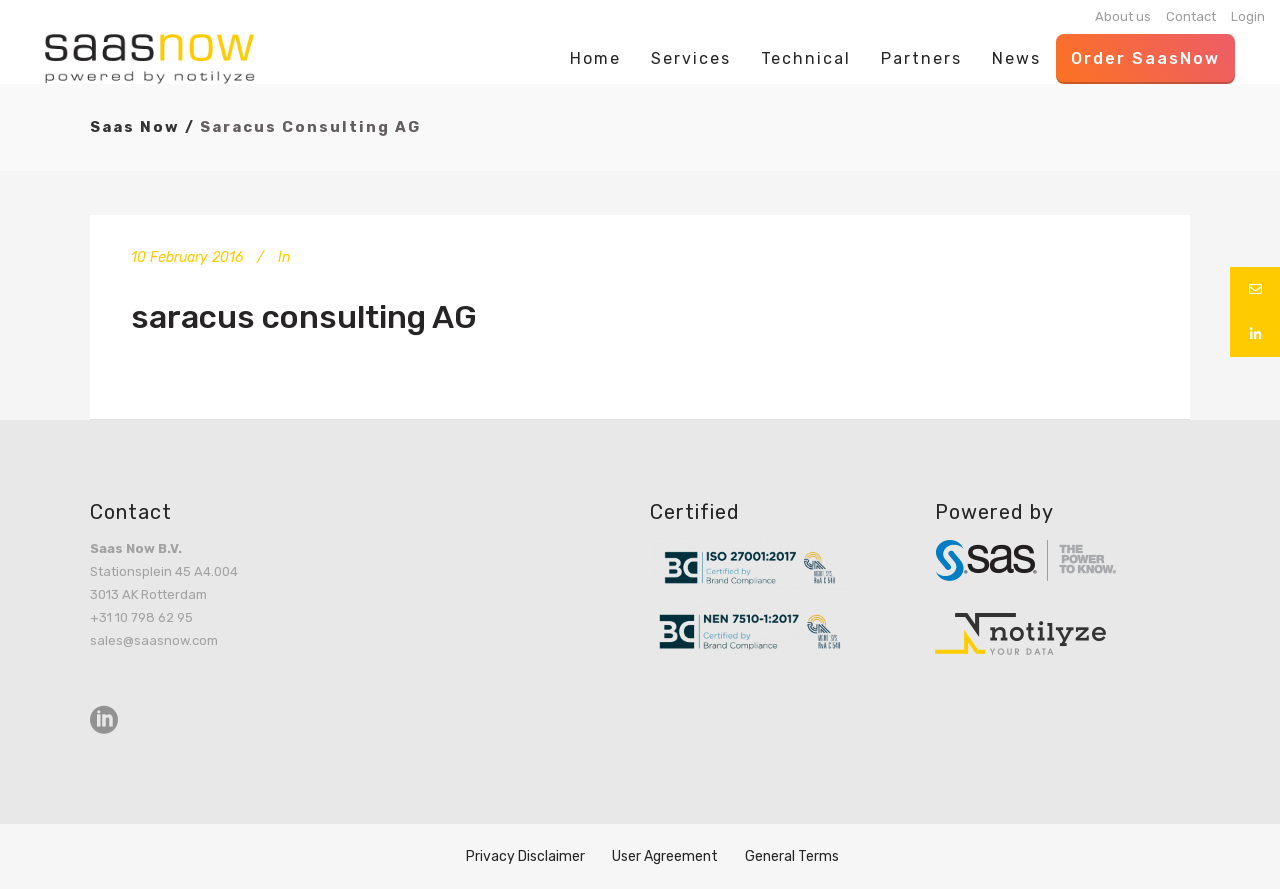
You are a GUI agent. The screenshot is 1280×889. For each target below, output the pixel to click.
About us (1123, 16)
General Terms (792, 856)
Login (1248, 16)
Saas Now (135, 127)
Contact (1191, 16)
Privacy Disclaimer (525, 856)
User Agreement (665, 856)
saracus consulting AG (304, 317)
